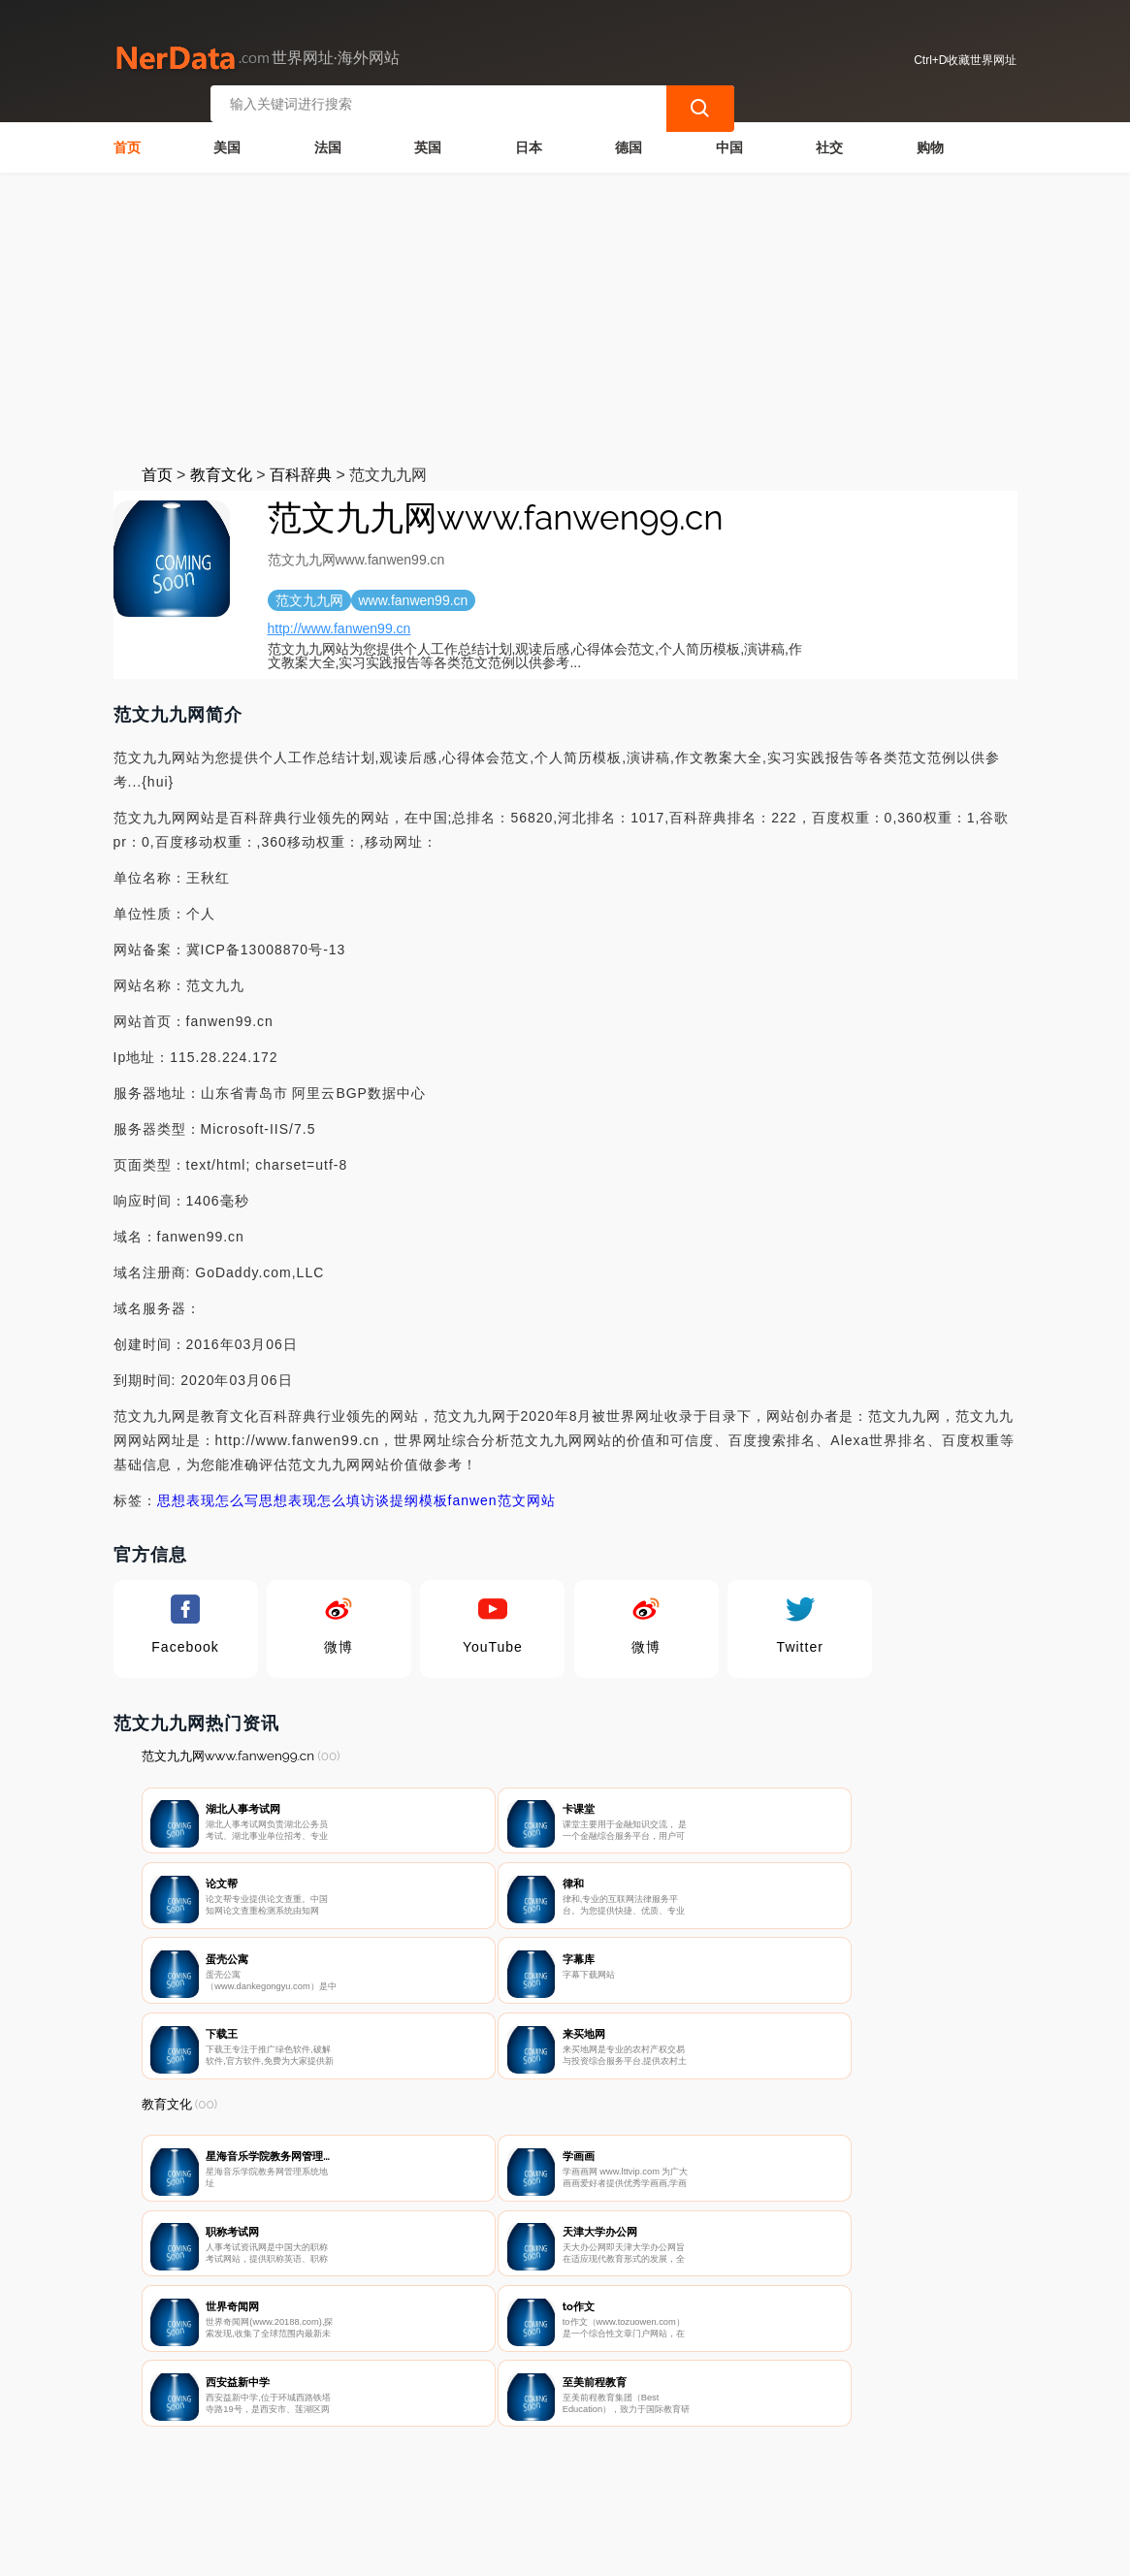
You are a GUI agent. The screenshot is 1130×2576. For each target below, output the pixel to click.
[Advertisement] (565, 312)
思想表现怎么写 (208, 1494)
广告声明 (562, 2474)
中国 (729, 141)
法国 (327, 141)
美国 (227, 141)
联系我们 (368, 2474)
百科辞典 (301, 469)
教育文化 (221, 469)
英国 (427, 141)
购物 (930, 141)
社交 (829, 141)
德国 (628, 141)
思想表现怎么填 (310, 1494)
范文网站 (527, 1494)
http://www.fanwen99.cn (339, 622)
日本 (528, 141)
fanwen (473, 1494)
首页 (127, 141)
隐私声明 (465, 2474)
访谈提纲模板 (404, 1494)
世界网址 (480, 2549)
